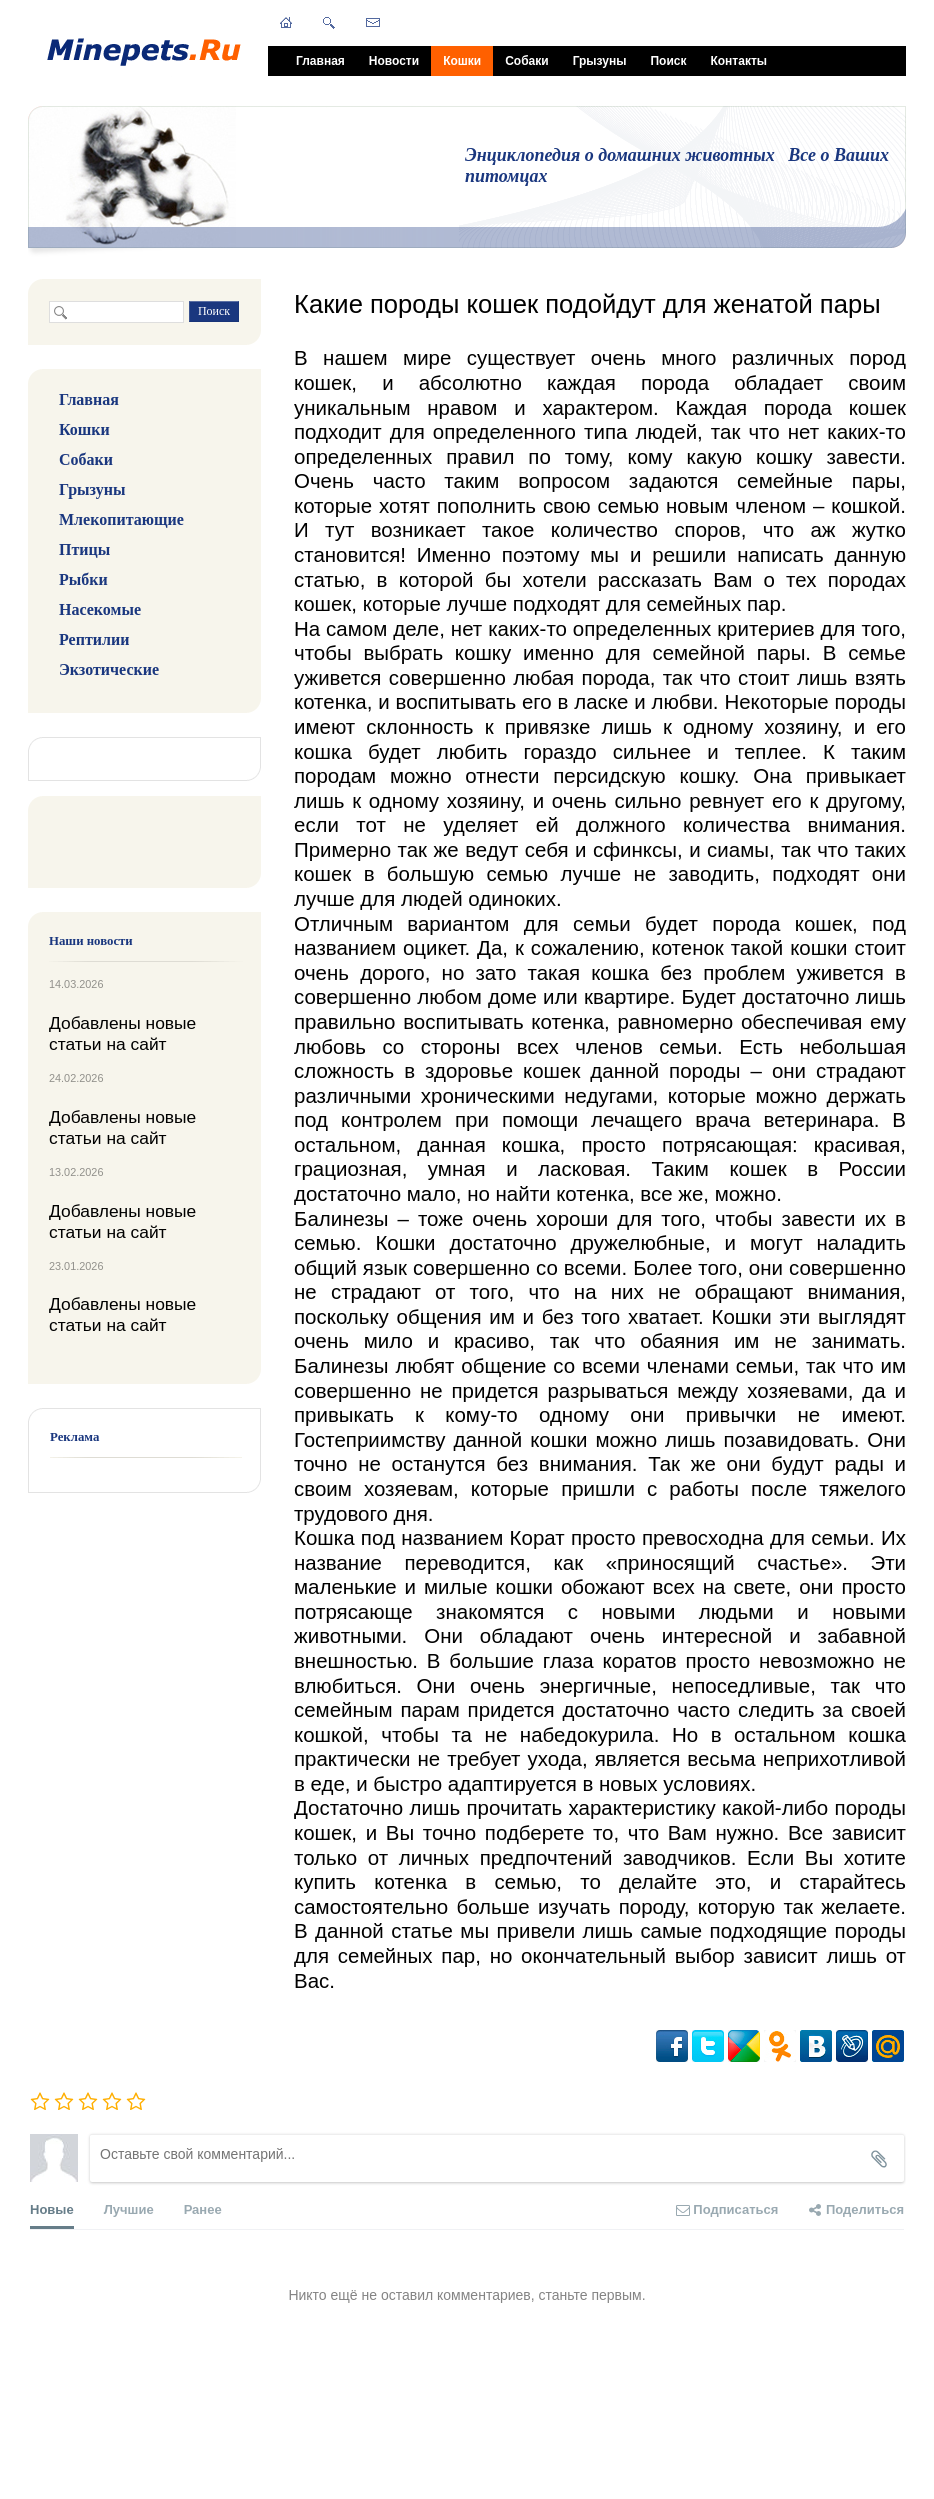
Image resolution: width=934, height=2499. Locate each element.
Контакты (738, 61)
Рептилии (94, 639)
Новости (394, 61)
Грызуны (600, 61)
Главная (320, 61)
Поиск (668, 61)
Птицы (84, 549)
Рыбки (83, 579)
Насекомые (100, 609)
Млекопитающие (121, 519)
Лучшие (129, 2209)
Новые (52, 2215)
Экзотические (109, 669)
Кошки (462, 61)
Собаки (526, 61)
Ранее (203, 2209)
